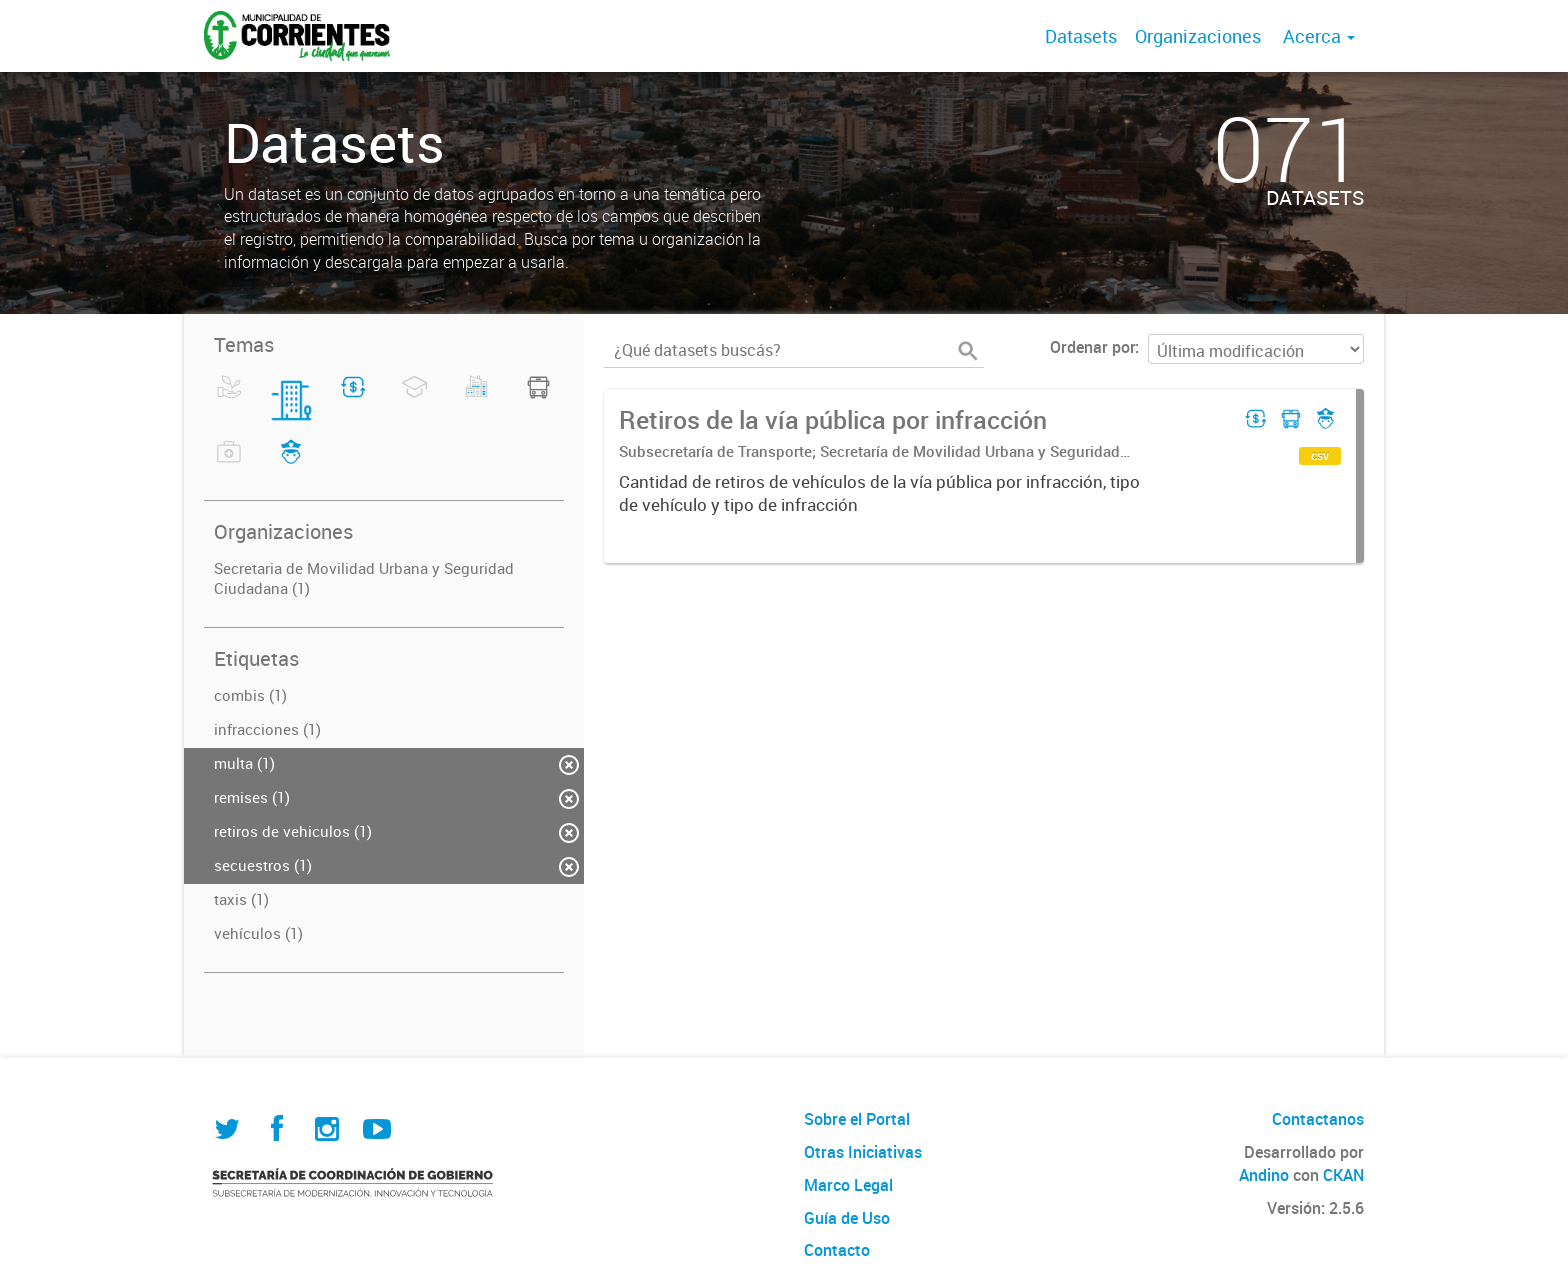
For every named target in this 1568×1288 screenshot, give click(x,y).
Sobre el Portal (857, 1119)
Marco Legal (848, 1185)
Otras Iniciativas (863, 1152)
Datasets (1081, 36)
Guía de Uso (847, 1218)
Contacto (837, 1250)
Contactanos (1318, 1119)
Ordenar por (1092, 347)
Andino (1264, 1175)
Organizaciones (1198, 36)
